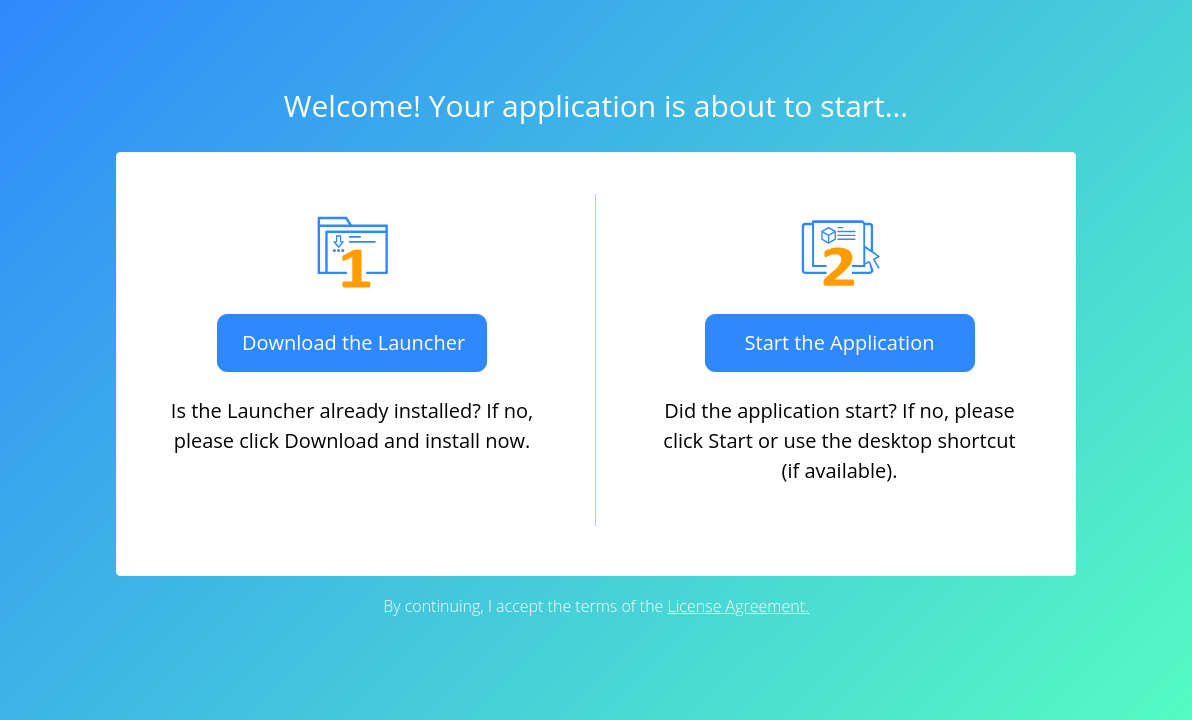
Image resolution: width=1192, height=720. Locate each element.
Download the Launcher (353, 342)
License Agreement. (738, 606)
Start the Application (840, 342)
